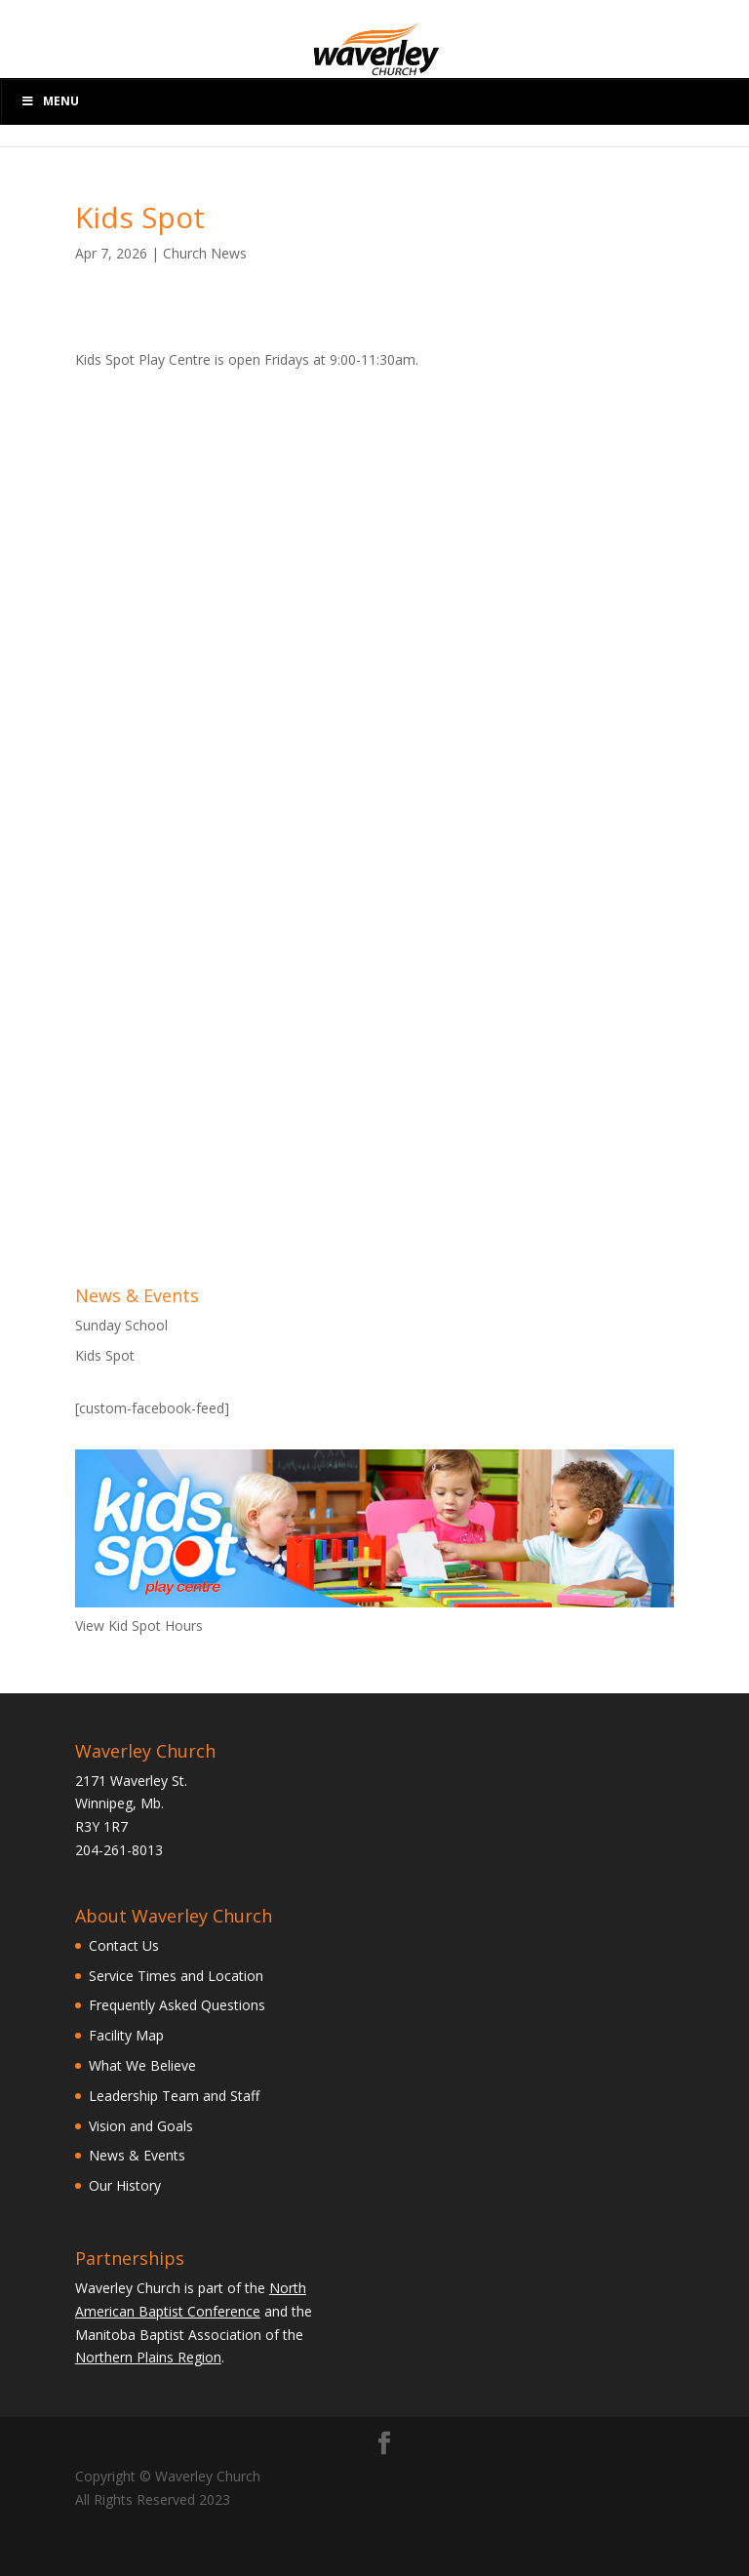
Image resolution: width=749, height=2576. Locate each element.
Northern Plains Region (148, 2357)
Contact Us (124, 1945)
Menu (49, 101)
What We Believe (142, 2065)
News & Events (137, 2155)
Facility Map (126, 2035)
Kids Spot (105, 1355)
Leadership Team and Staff (174, 2095)
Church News (205, 253)
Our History (125, 2185)
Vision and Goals (141, 2126)
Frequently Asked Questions (177, 2005)
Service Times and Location (176, 1975)
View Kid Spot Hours (139, 1625)
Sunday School (121, 1325)
